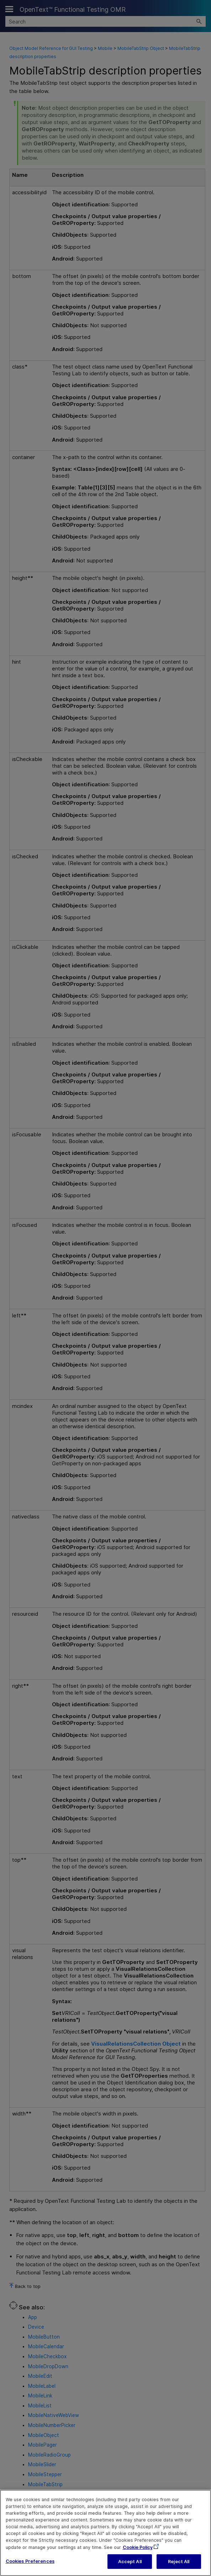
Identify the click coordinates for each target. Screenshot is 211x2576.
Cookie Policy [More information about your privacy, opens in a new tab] (138, 2551)
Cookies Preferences (30, 2565)
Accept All (130, 2566)
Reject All (178, 2566)
